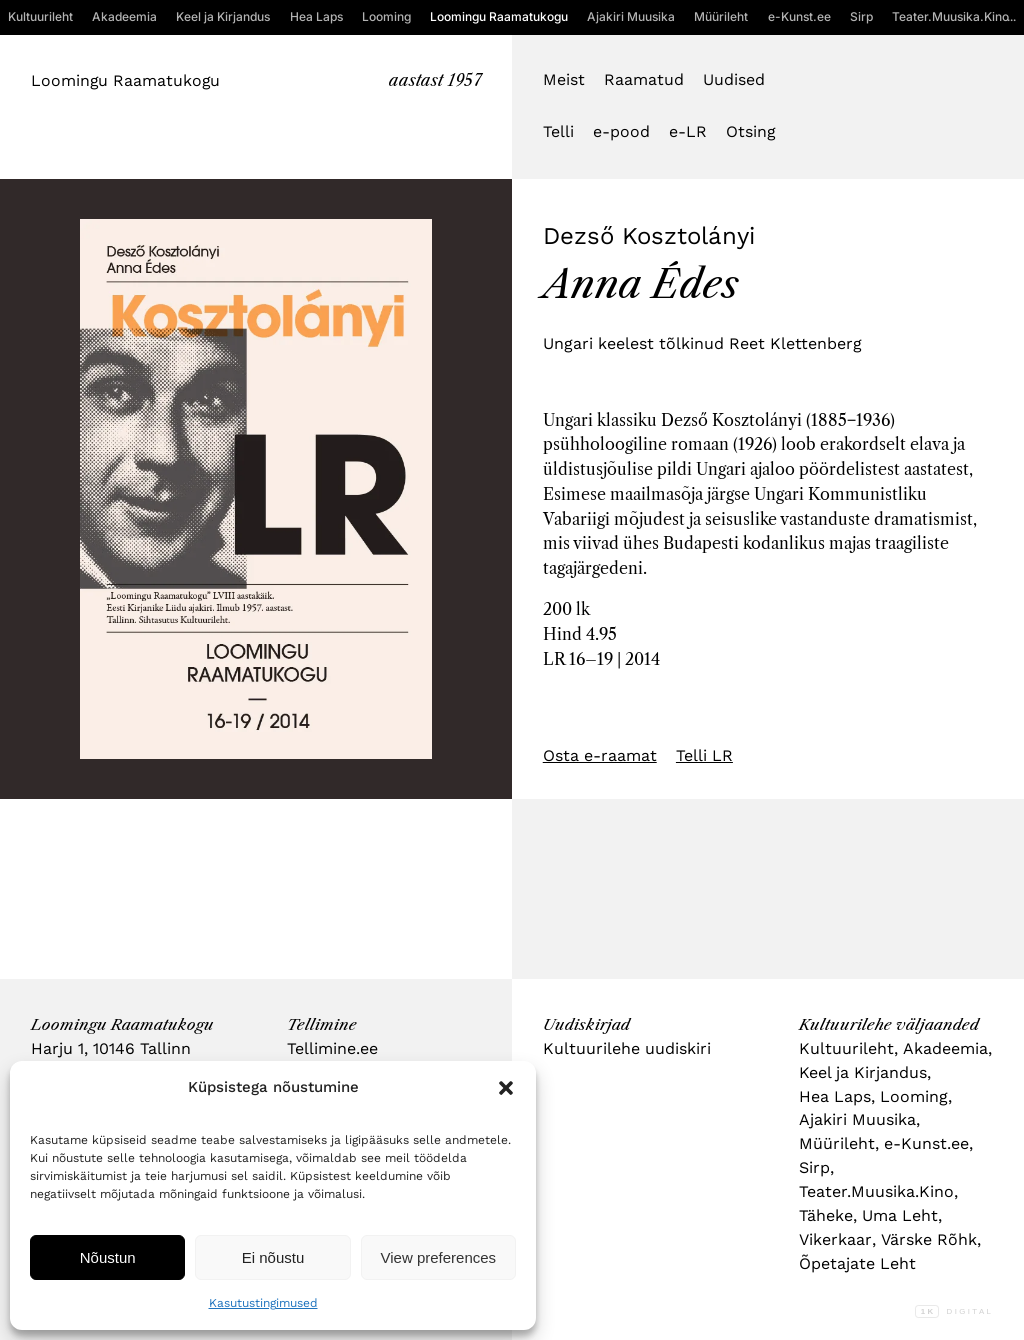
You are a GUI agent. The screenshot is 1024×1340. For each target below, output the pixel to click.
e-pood (621, 131)
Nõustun (108, 1257)
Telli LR (704, 755)
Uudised (734, 79)
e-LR (688, 131)
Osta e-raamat (600, 755)
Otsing (750, 131)
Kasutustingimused (263, 1303)
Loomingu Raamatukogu (125, 80)
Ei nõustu (273, 1257)
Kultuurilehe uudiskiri (627, 1048)
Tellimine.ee (332, 1048)
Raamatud (644, 79)
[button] (506, 1088)
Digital (954, 1311)
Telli (558, 131)
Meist (564, 79)
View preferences (439, 1257)
